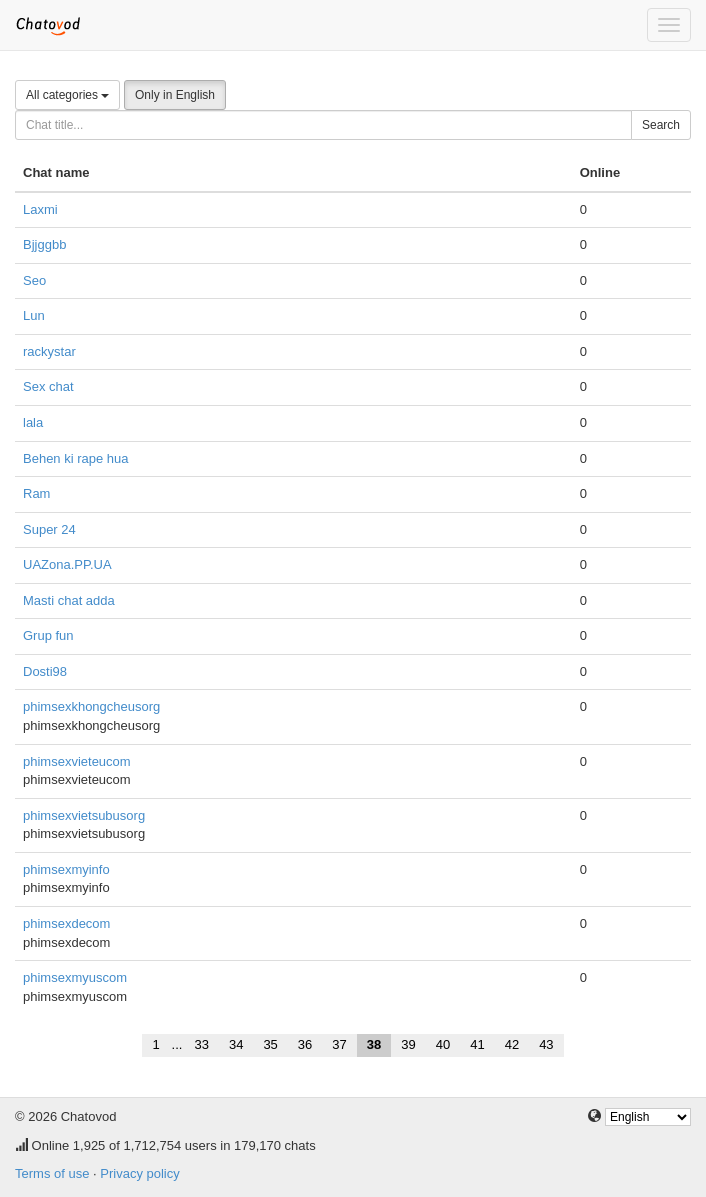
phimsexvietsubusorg (84, 815)
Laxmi (40, 209)
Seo (34, 280)
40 (443, 1044)
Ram (36, 493)
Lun (34, 315)
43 (546, 1044)
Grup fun (48, 635)
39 (408, 1044)
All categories (67, 95)
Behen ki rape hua (76, 458)
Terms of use (52, 1173)
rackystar (49, 351)
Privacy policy (139, 1173)
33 (201, 1044)
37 (339, 1044)
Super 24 (49, 529)
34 (236, 1044)
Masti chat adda (69, 600)
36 (305, 1044)
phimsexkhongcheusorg (91, 706)
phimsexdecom (66, 923)
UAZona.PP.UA (67, 564)
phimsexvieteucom (77, 761)
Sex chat (48, 386)
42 (512, 1044)
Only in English (175, 95)
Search (661, 125)
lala (33, 422)
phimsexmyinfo (66, 869)
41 (477, 1044)
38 (374, 1044)
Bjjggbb (44, 244)
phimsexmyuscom (75, 977)
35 (270, 1044)
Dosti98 (45, 671)
